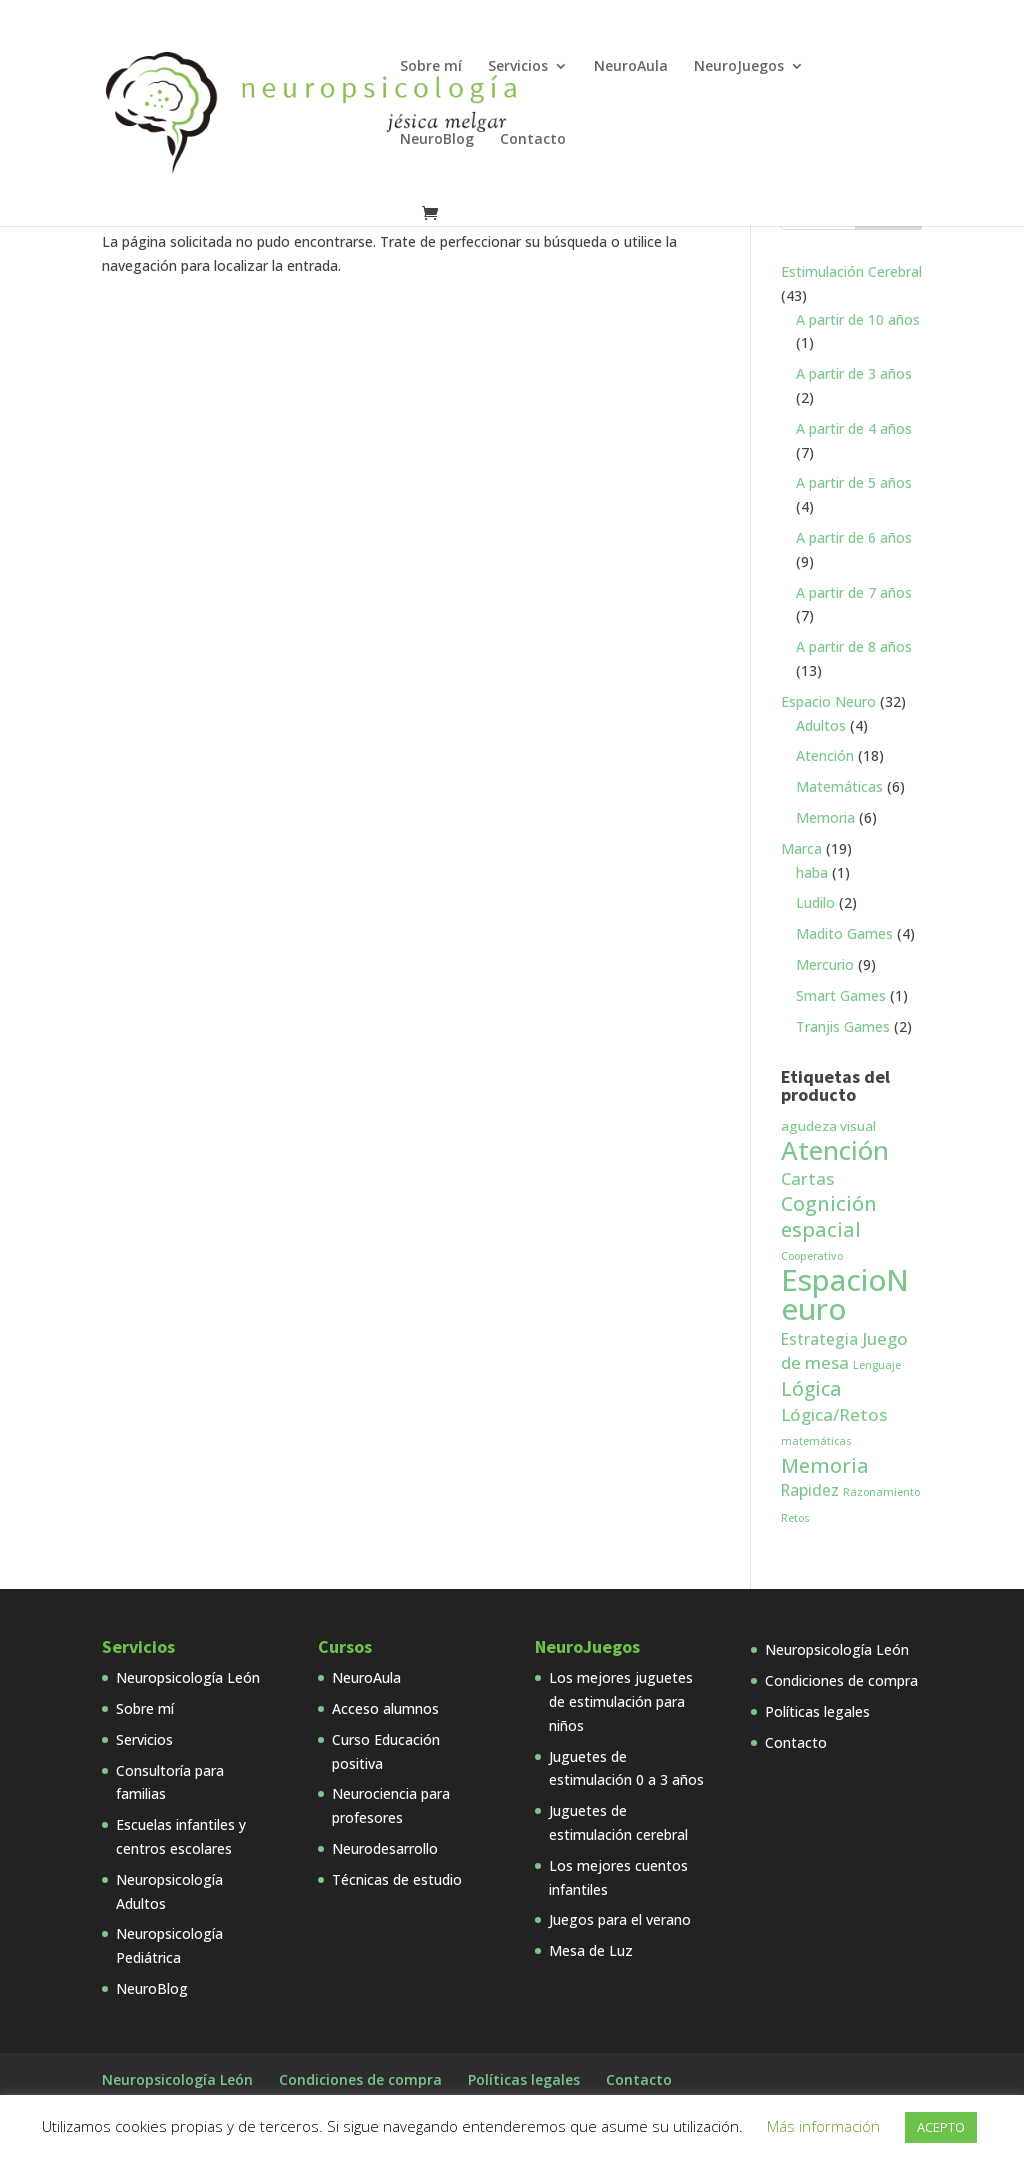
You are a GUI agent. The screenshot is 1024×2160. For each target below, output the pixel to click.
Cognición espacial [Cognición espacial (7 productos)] (829, 1216)
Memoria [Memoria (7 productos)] (825, 1465)
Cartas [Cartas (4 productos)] (807, 1178)
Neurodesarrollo (385, 1848)
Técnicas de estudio (397, 1879)
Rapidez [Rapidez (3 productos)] (810, 1490)
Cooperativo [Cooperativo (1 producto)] (812, 1256)
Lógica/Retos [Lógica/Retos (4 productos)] (834, 1414)
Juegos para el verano (620, 1919)
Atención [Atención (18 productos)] (835, 1150)
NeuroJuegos (739, 67)
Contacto (533, 140)
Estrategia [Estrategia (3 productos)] (819, 1339)
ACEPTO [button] (941, 2127)
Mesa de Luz (591, 1950)
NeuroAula (631, 67)
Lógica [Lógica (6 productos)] (811, 1389)
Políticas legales (817, 1711)
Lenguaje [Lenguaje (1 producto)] (877, 1365)
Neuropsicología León (188, 1677)
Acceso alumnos (385, 1708)
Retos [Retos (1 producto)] (795, 1518)
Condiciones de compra (841, 1680)
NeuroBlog (437, 140)
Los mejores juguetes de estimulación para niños (621, 1701)
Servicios (518, 67)
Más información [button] (823, 2126)
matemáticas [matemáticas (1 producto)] (816, 1441)
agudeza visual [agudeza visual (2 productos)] (828, 1126)
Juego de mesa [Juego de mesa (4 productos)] (844, 1351)
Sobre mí (431, 67)
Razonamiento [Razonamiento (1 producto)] (881, 1492)
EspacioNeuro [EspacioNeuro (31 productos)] (845, 1294)
